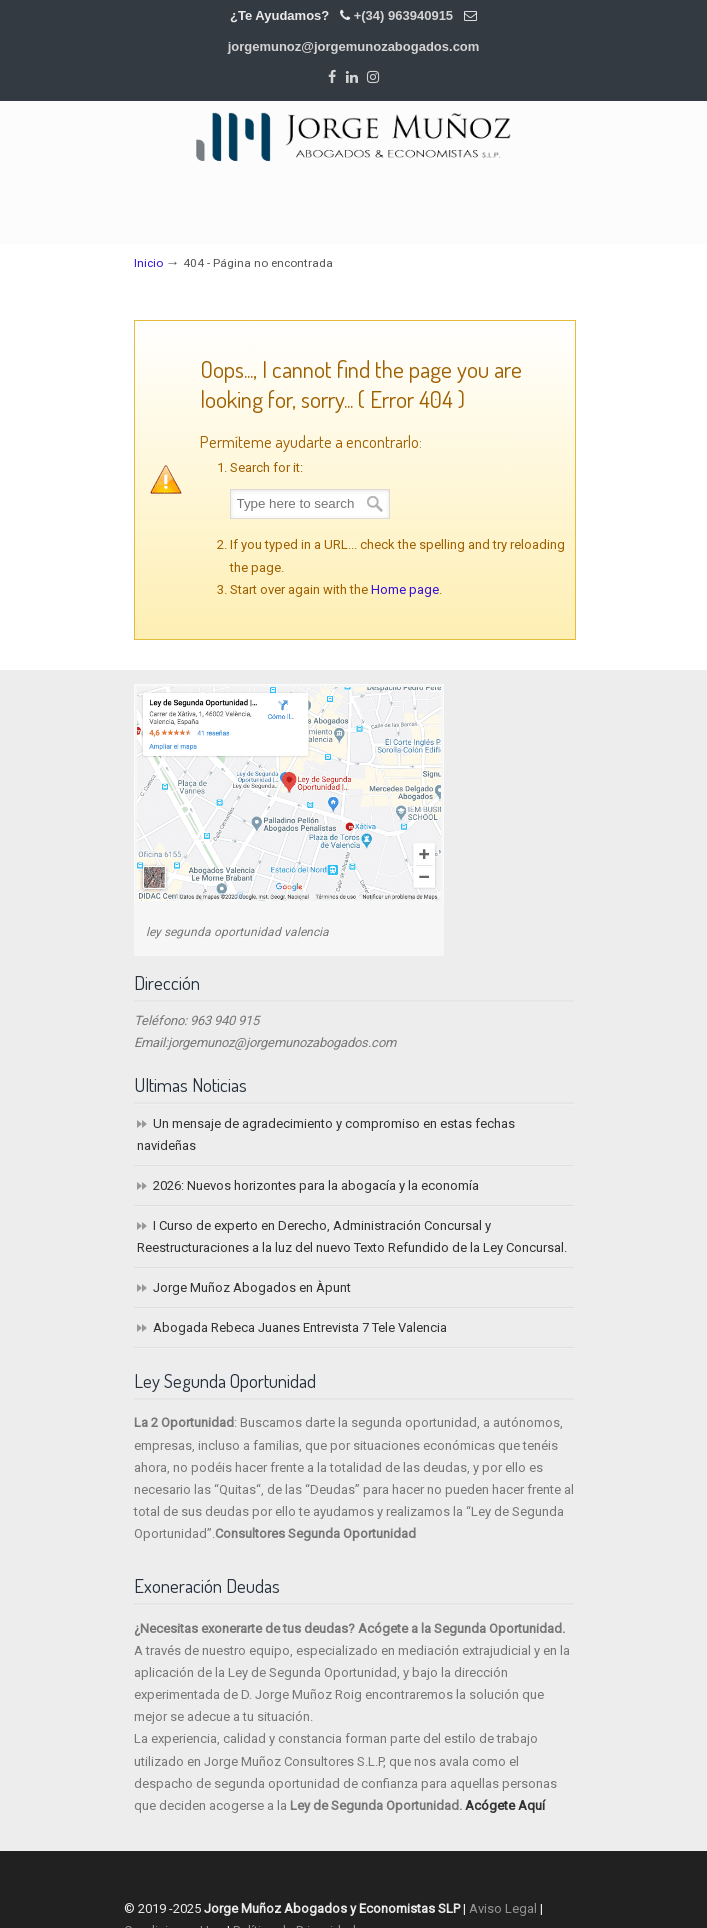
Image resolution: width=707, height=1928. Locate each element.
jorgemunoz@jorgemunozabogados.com (354, 46)
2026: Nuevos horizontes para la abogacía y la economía (316, 1185)
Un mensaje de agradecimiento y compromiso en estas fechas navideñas (326, 1134)
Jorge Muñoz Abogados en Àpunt (252, 1287)
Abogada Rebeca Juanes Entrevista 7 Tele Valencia (300, 1327)
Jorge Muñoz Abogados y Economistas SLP (354, 136)
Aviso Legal (503, 1908)
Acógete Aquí (505, 1805)
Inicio (148, 263)
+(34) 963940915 (403, 15)
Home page (405, 589)
